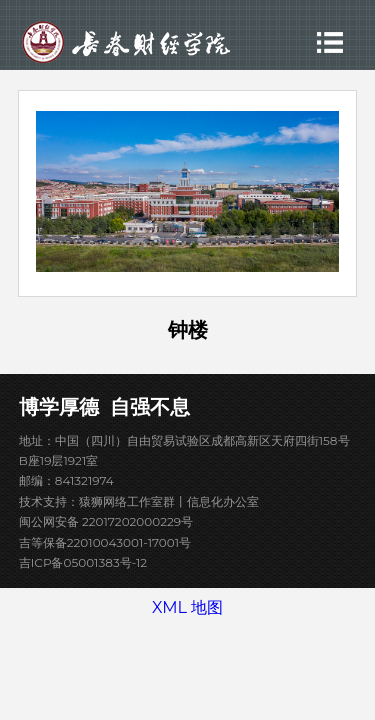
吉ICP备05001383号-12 (83, 562)
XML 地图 (187, 607)
